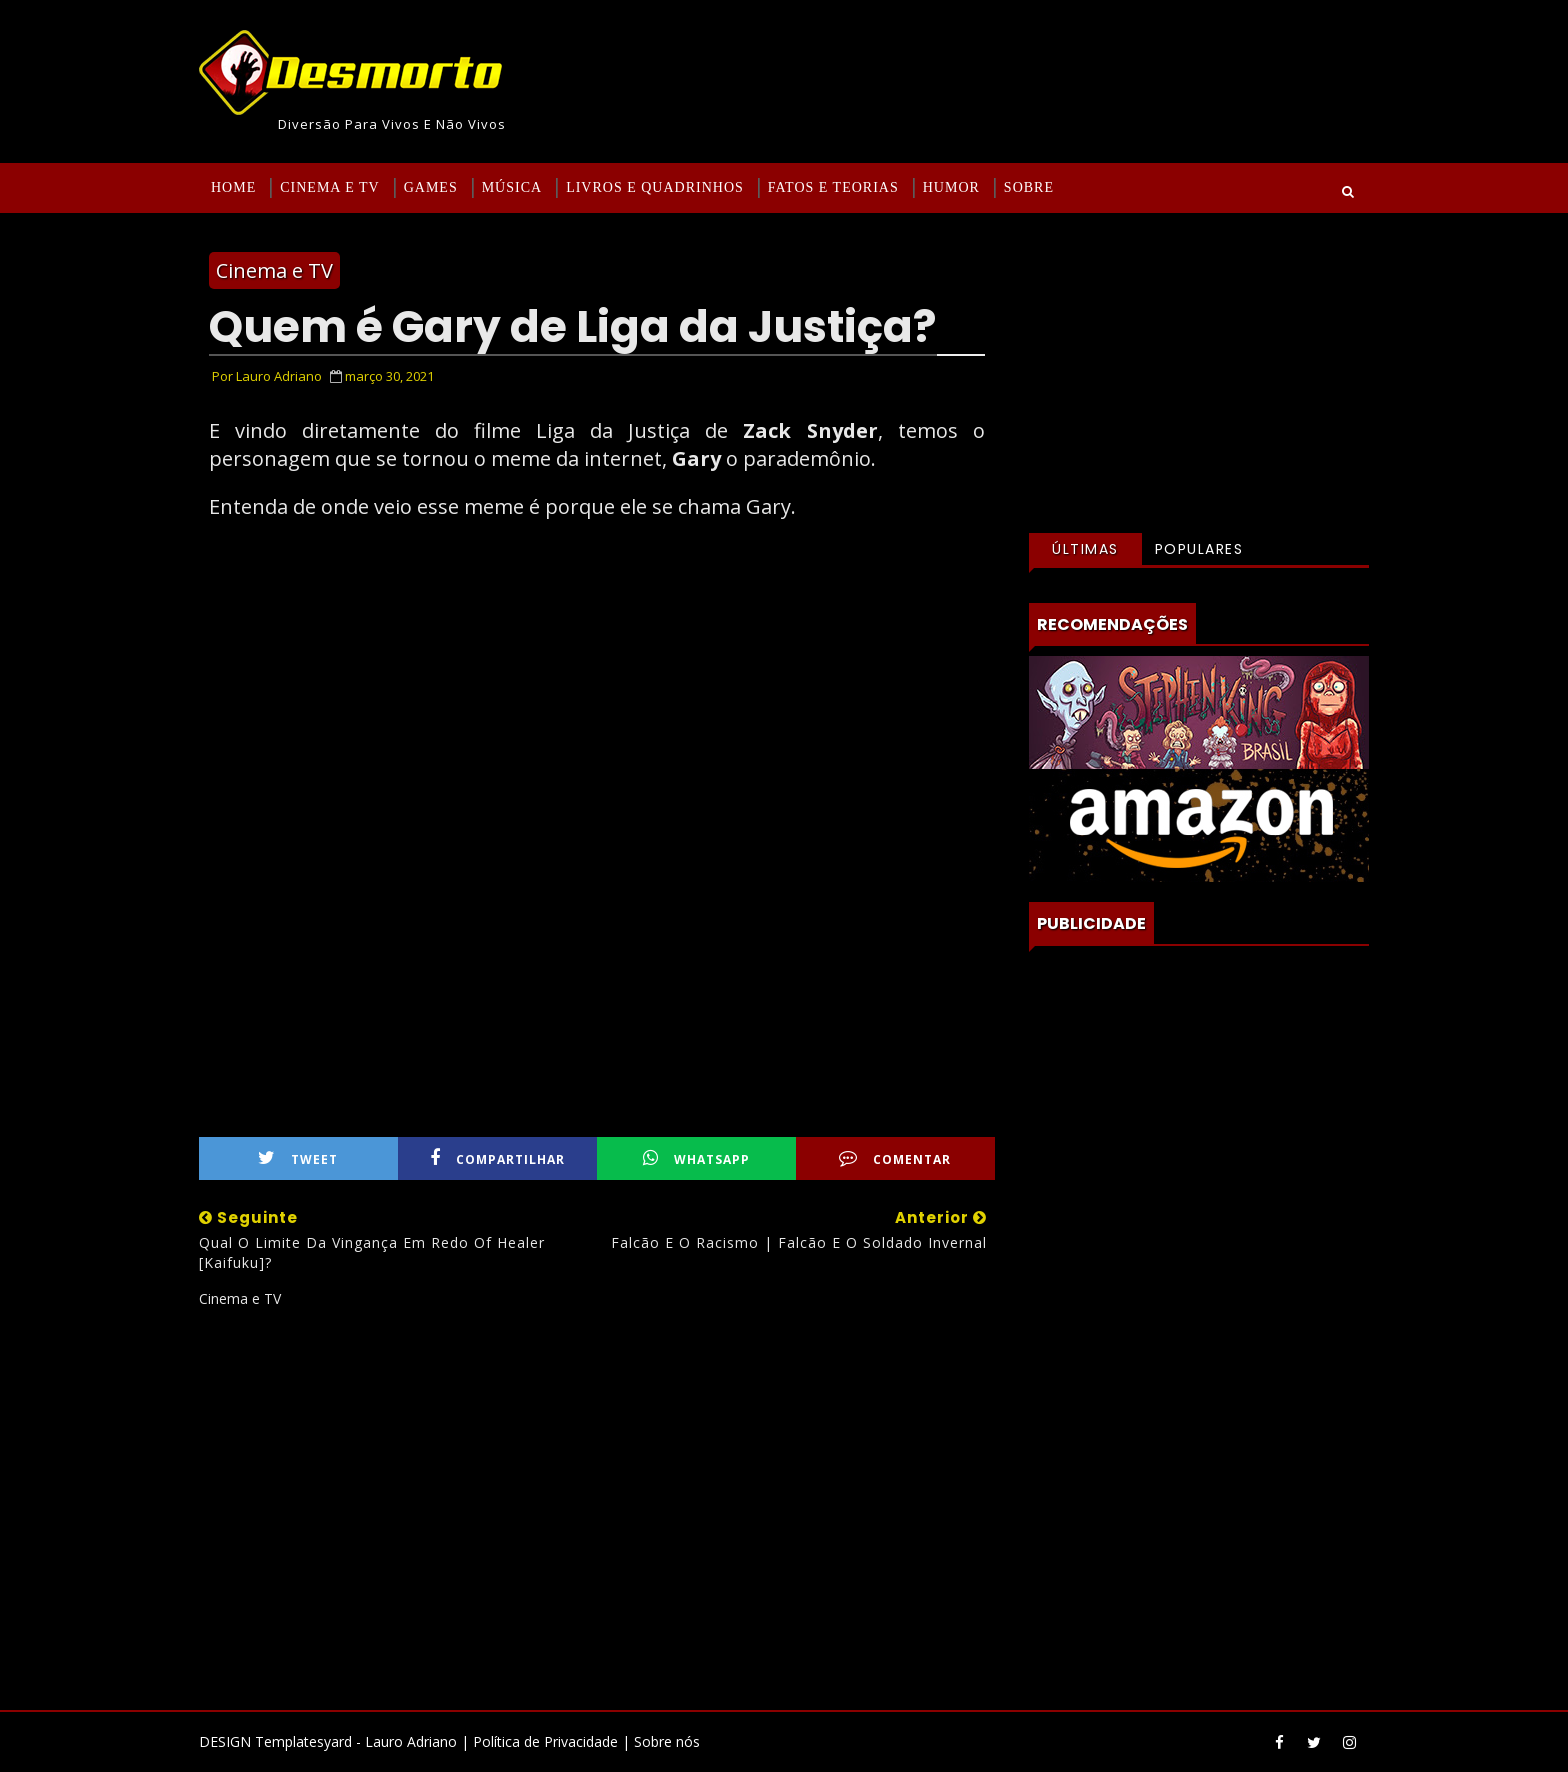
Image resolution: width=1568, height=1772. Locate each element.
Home (233, 187)
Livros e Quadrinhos (655, 187)
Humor (951, 187)
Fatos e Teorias (833, 187)
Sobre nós (667, 1741)
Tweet (298, 1158)
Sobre (1029, 187)
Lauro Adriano (411, 1741)
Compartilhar (497, 1158)
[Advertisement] (597, 1501)
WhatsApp (696, 1158)
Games (431, 187)
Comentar (895, 1158)
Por (267, 376)
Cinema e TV (329, 187)
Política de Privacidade (545, 1741)
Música (512, 187)
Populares (1199, 549)
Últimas (1085, 549)
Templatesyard (303, 1741)
